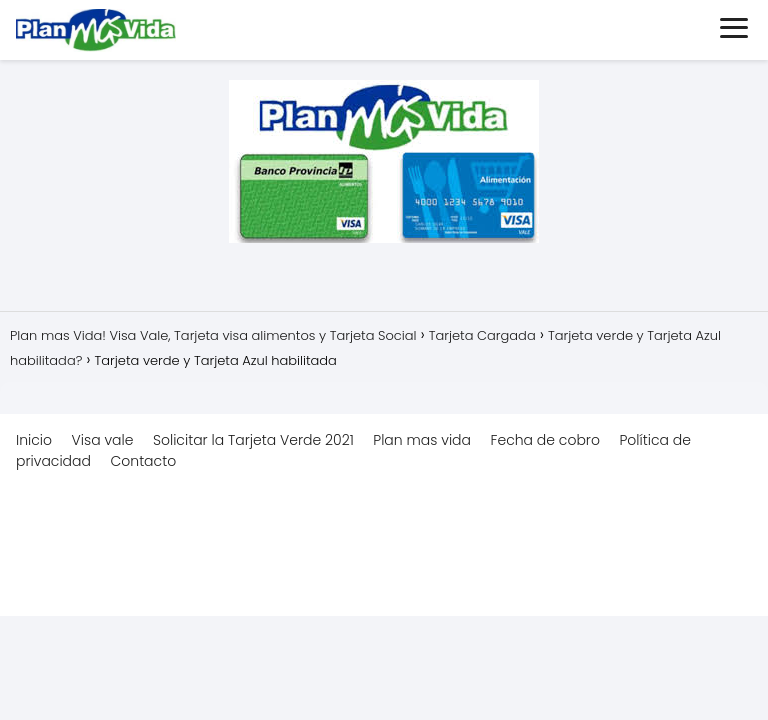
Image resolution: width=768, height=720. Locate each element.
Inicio (34, 440)
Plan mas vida (422, 440)
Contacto (143, 461)
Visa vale (103, 440)
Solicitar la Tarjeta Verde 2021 (253, 440)
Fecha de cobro (545, 440)
